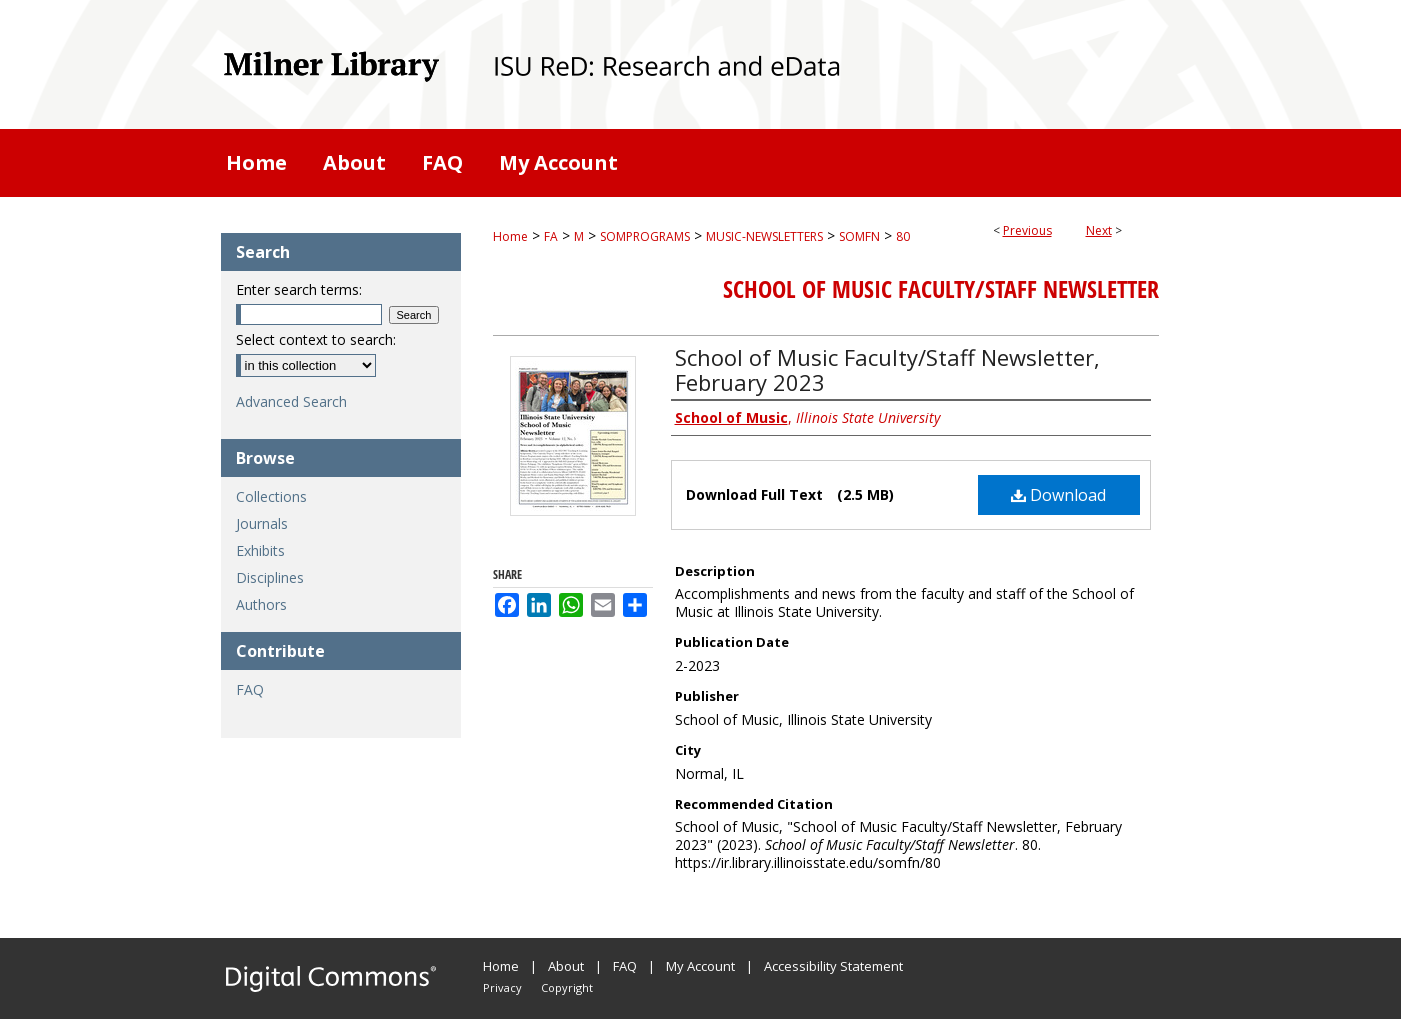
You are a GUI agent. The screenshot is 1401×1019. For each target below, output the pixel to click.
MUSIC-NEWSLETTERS (764, 236)
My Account (700, 966)
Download (1058, 495)
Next (1099, 230)
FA (551, 236)
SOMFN (859, 236)
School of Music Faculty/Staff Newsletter (941, 289)
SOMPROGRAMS (645, 236)
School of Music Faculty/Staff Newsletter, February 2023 (887, 369)
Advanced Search (291, 401)
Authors (261, 604)
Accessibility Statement (833, 966)
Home (510, 236)
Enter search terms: (299, 289)
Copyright (567, 987)
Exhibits (260, 550)
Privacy (502, 987)
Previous (1027, 230)
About (566, 966)
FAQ (250, 689)
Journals (262, 523)
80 (903, 236)
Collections (271, 496)
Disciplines (270, 577)
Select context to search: (316, 339)
